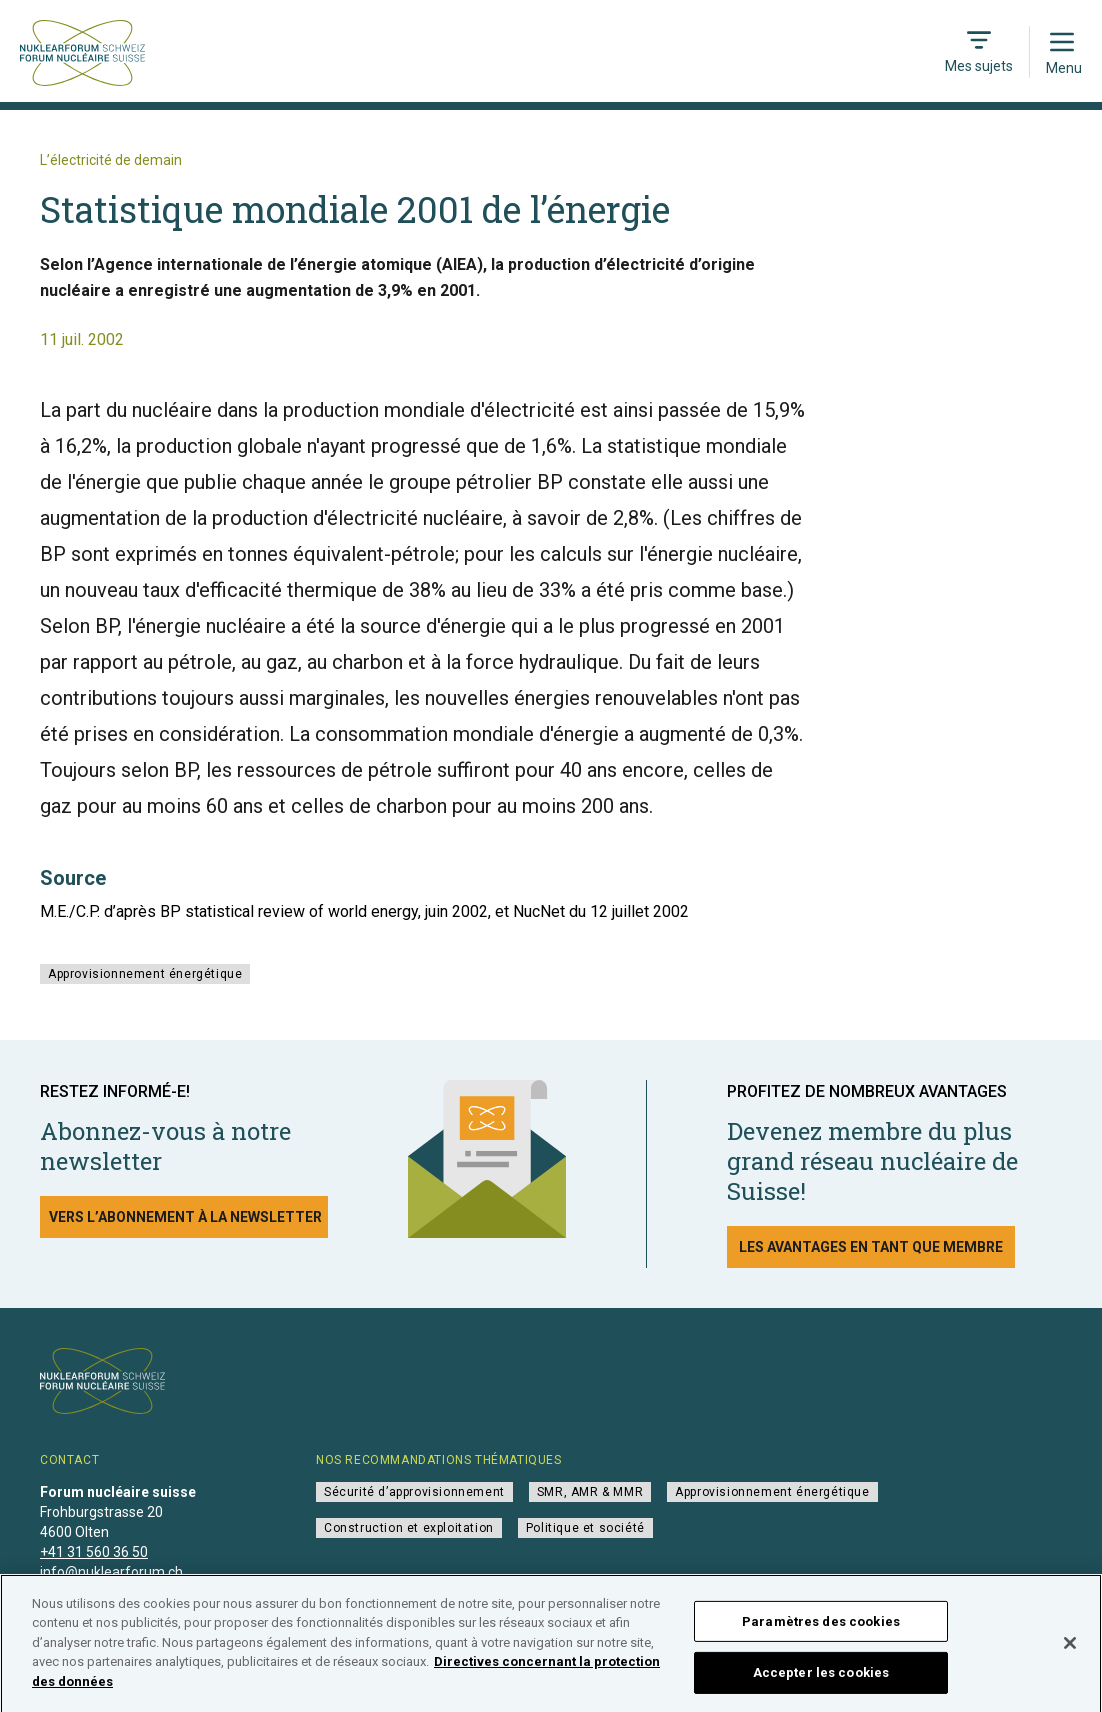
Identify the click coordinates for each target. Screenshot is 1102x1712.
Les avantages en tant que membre (871, 1247)
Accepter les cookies (821, 1678)
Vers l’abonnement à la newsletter (185, 1217)
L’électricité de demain (111, 160)
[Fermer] (1070, 1649)
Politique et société (585, 1528)
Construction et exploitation (409, 1528)
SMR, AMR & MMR (590, 1492)
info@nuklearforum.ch (111, 1572)
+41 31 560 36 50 (94, 1552)
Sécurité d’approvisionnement (414, 1492)
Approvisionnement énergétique (145, 974)
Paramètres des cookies (821, 1627)
